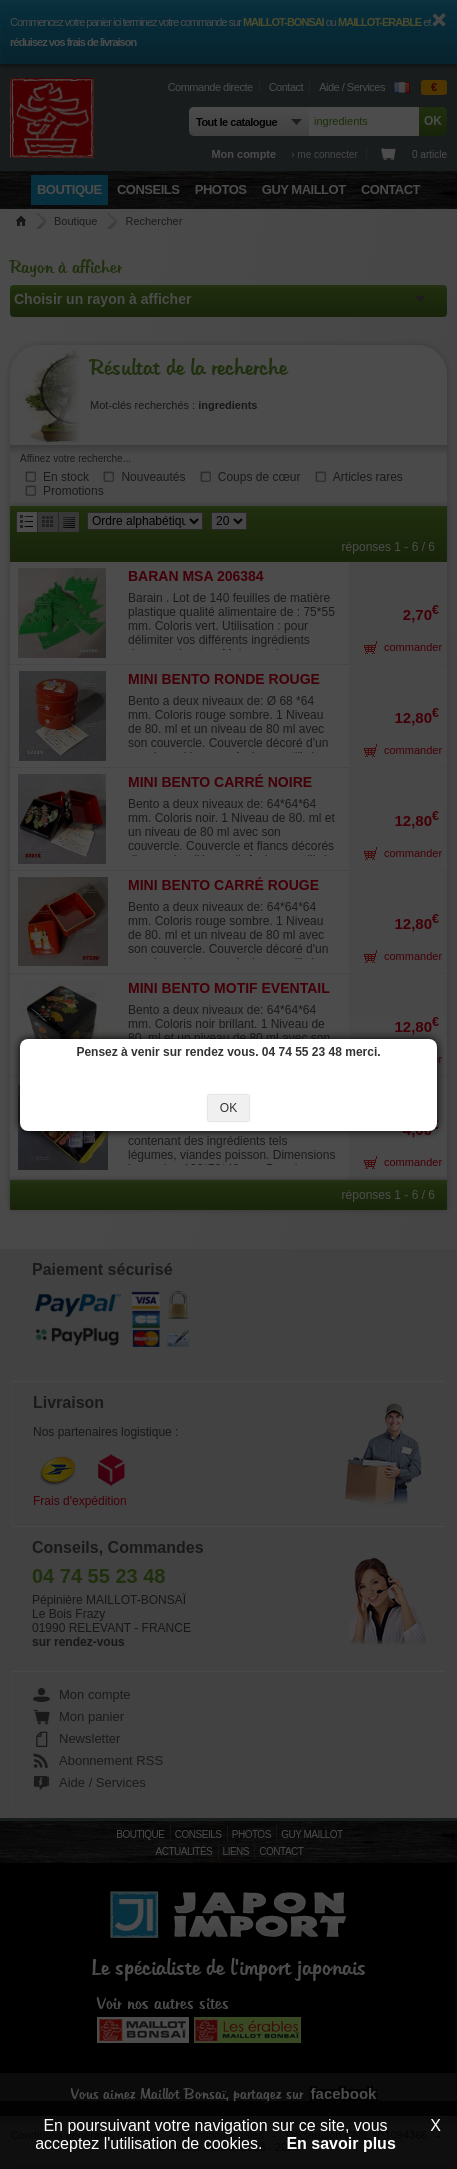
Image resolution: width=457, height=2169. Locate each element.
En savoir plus (340, 2143)
